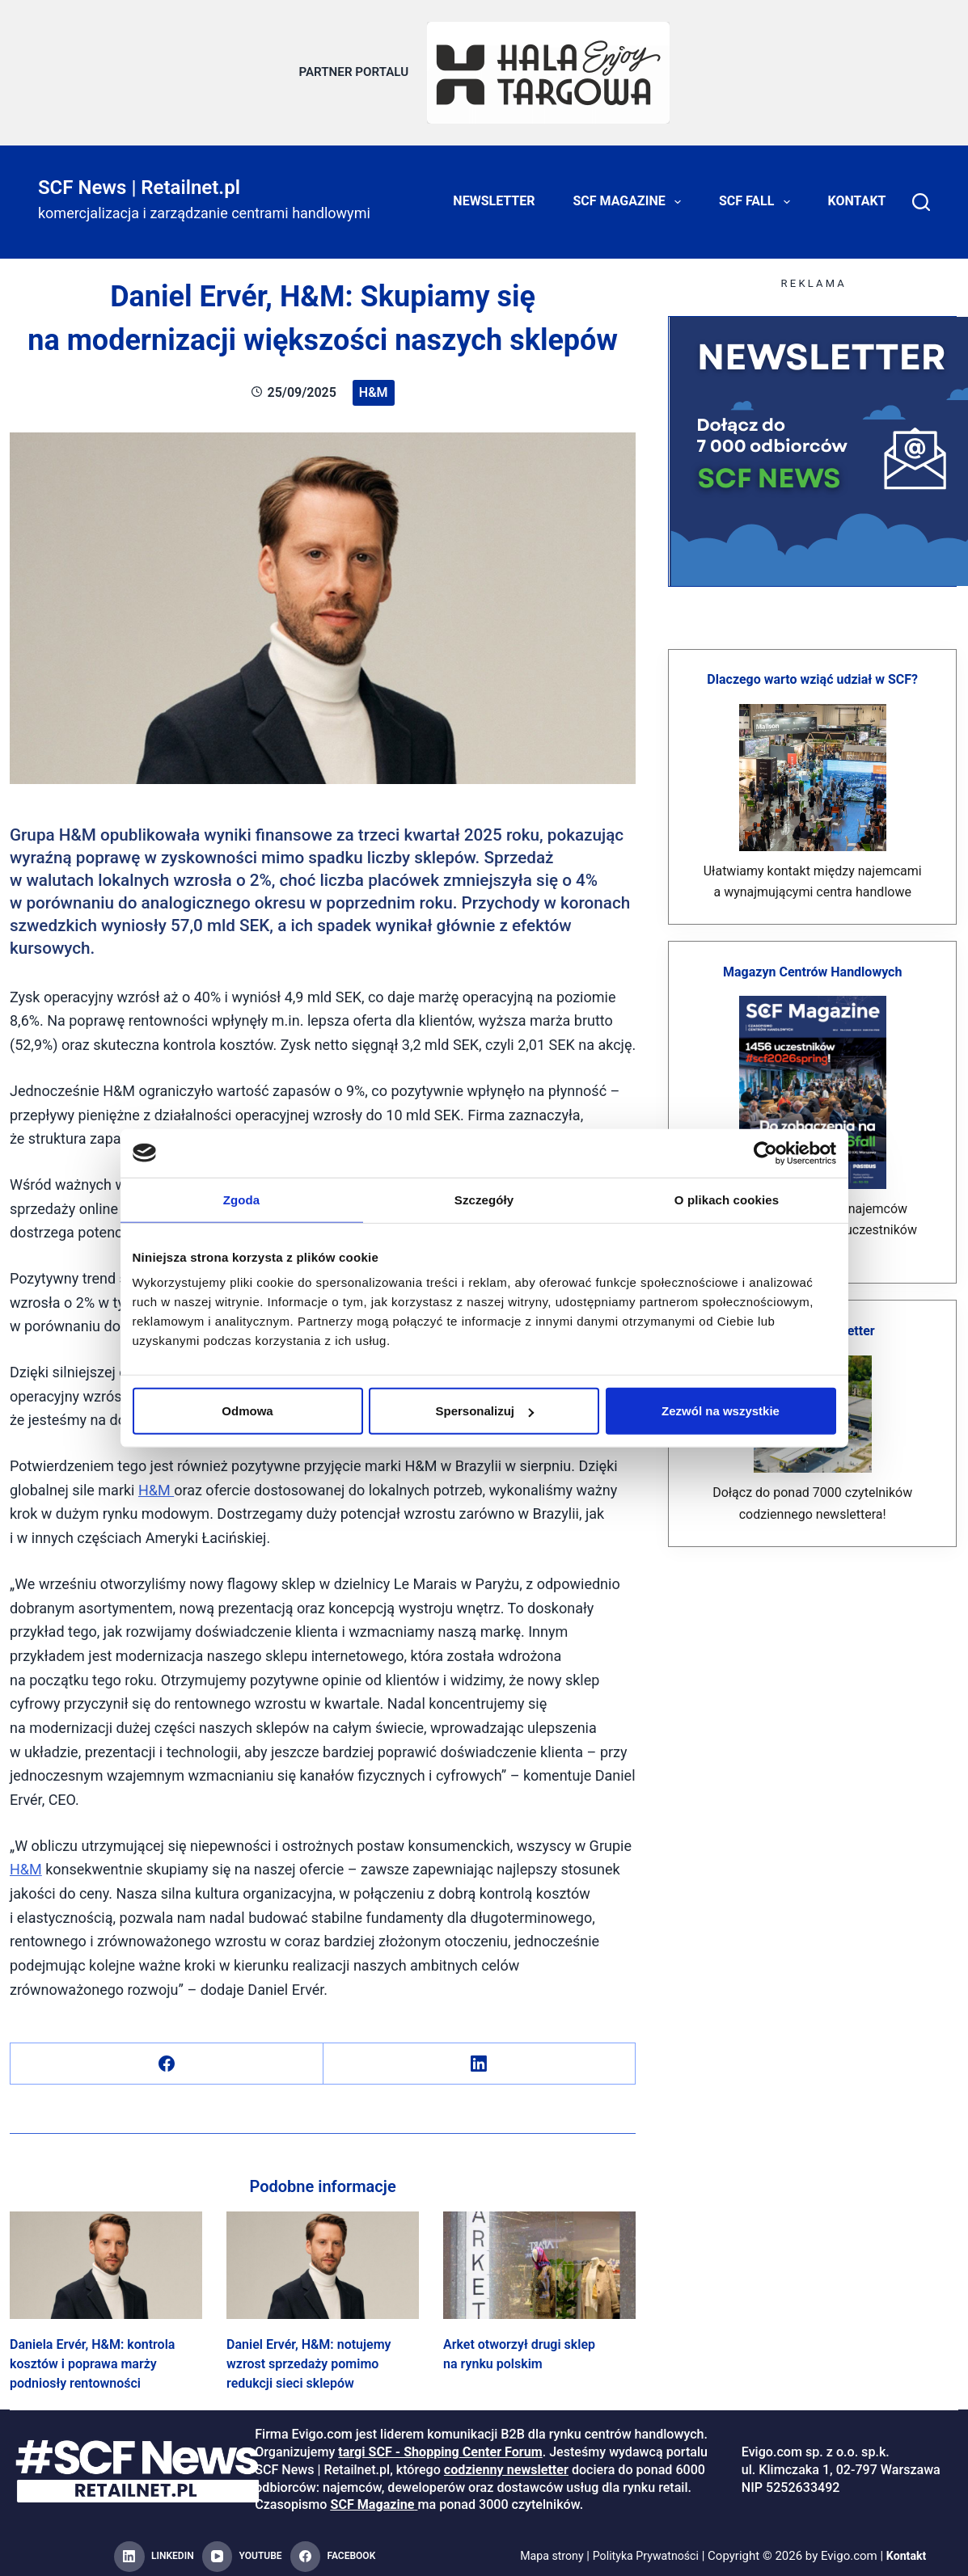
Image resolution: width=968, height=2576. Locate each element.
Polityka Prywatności (646, 2548)
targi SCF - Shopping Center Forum (440, 2444)
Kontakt (857, 193)
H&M (373, 384)
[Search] (921, 194)
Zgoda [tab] (241, 1199)
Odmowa (247, 1411)
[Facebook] (167, 2055)
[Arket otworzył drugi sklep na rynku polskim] (539, 2257)
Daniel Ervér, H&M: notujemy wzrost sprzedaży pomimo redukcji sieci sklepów (308, 2356)
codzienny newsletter (506, 2461)
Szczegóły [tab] (484, 1199)
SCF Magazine (630, 194)
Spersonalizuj (484, 1411)
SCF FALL (758, 194)
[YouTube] (242, 2549)
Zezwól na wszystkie (721, 1411)
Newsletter (494, 193)
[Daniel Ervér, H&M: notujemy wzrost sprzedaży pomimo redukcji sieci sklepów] (322, 2257)
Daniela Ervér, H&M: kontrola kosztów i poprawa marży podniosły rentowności (92, 2356)
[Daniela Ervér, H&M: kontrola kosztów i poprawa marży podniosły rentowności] (106, 2257)
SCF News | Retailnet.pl (139, 179)
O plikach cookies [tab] (726, 1199)
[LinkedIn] (479, 2055)
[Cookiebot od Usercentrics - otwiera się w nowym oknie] (765, 1152)
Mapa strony (547, 2548)
